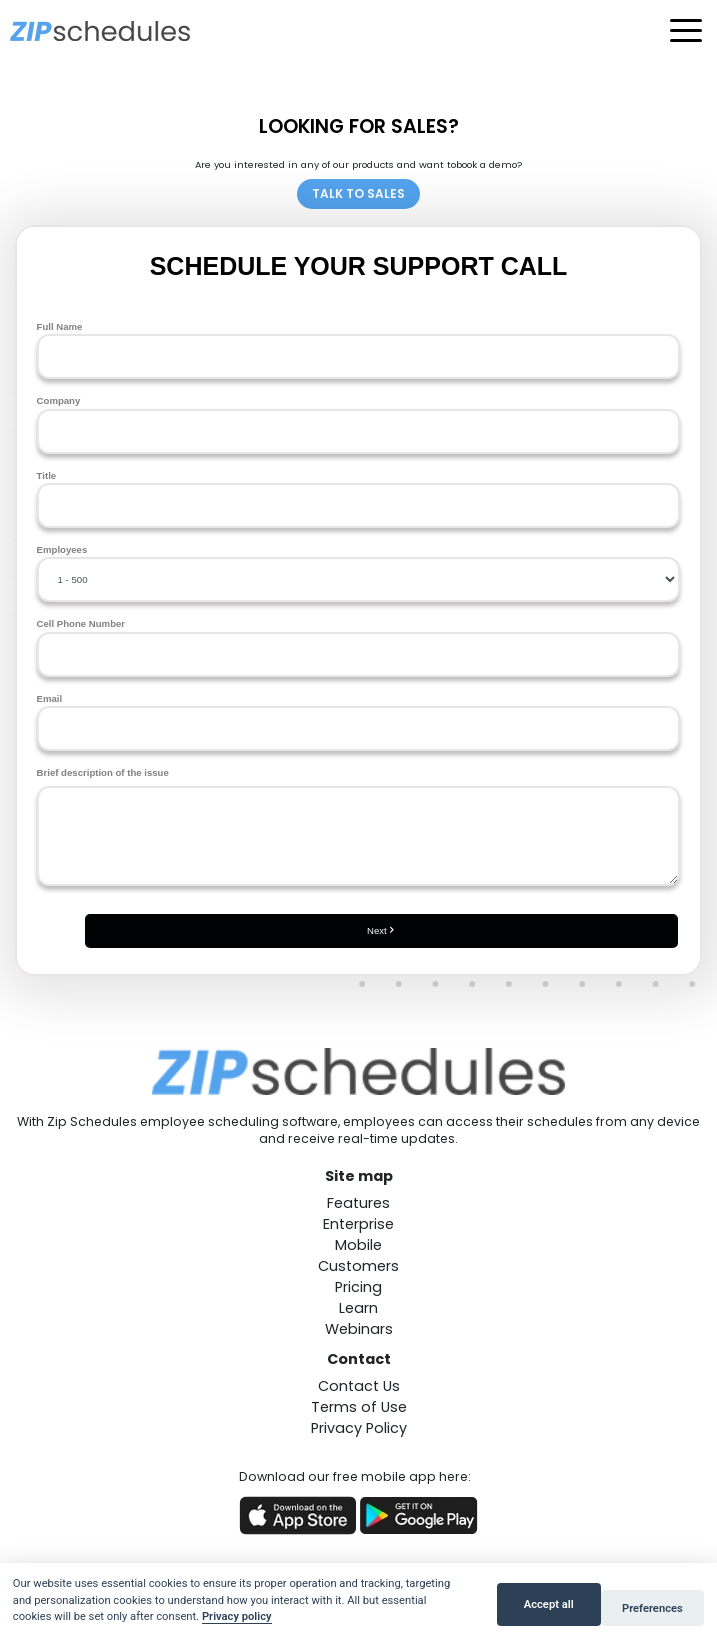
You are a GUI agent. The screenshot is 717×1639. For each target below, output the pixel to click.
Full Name (359, 350)
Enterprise (358, 1224)
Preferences (652, 1608)
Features (358, 1203)
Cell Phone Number (359, 647)
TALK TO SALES (358, 193)
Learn (358, 1308)
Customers (358, 1266)
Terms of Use (359, 1407)
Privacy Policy (359, 1428)
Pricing (358, 1287)
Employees (359, 573)
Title (359, 499)
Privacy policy (237, 1616)
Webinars (359, 1329)
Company (359, 424)
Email (359, 722)
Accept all (549, 1604)
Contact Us (359, 1386)
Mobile (358, 1245)
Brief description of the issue (359, 826)
